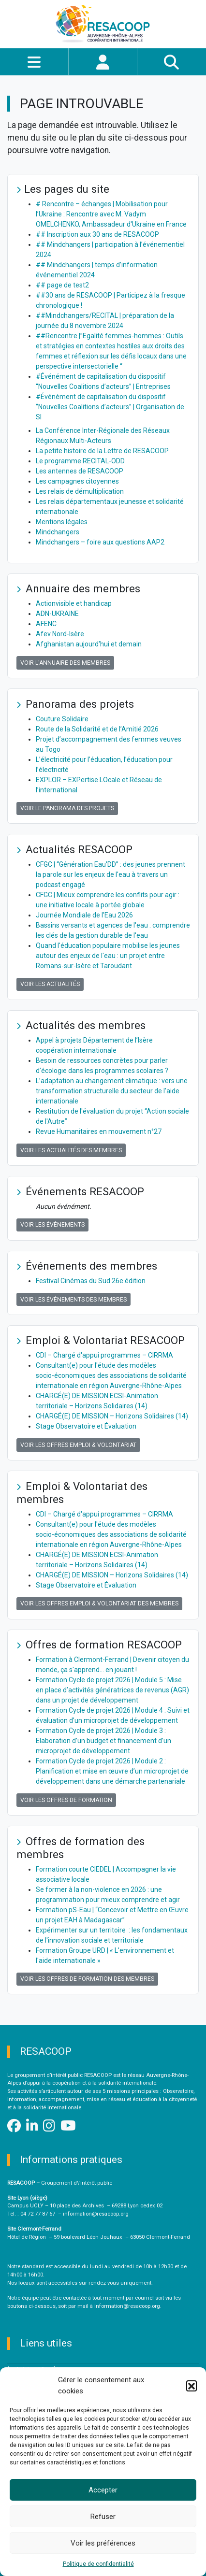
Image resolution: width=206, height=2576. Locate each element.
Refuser (103, 2516)
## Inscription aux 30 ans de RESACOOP (97, 234)
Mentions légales (62, 522)
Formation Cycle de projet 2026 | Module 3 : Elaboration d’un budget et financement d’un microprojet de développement (103, 1741)
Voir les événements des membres (73, 1299)
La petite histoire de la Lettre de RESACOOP (102, 451)
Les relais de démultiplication (80, 491)
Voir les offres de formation (66, 1800)
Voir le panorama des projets (67, 808)
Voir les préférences (103, 2543)
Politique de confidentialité (98, 2564)
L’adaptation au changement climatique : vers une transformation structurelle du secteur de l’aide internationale (112, 1091)
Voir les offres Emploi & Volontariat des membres (99, 1603)
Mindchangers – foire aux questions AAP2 (100, 542)
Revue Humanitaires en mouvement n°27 (99, 1131)
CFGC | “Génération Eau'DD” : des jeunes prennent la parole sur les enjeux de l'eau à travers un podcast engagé (110, 874)
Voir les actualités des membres (71, 1150)
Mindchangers (57, 532)
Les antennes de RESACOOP (79, 471)
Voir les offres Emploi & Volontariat (78, 1445)
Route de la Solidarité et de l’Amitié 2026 (97, 729)
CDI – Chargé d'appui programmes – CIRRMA (104, 1355)
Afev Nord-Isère (60, 634)
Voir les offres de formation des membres (87, 1978)
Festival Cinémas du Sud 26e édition (91, 1281)
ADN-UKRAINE (57, 613)
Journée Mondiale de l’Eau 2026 (84, 915)
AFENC (46, 624)
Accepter (103, 2490)
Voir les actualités (50, 984)
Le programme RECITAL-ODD (80, 461)
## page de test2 (62, 285)
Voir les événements (52, 1224)
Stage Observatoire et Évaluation (86, 1426)
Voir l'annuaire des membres (65, 662)
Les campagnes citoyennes (77, 481)
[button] (191, 2385)
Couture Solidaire (62, 719)
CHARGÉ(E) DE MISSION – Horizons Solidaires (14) (112, 1416)
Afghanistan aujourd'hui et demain (89, 644)
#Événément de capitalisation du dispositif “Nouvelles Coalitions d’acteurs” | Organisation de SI (110, 407)
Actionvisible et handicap (74, 603)
